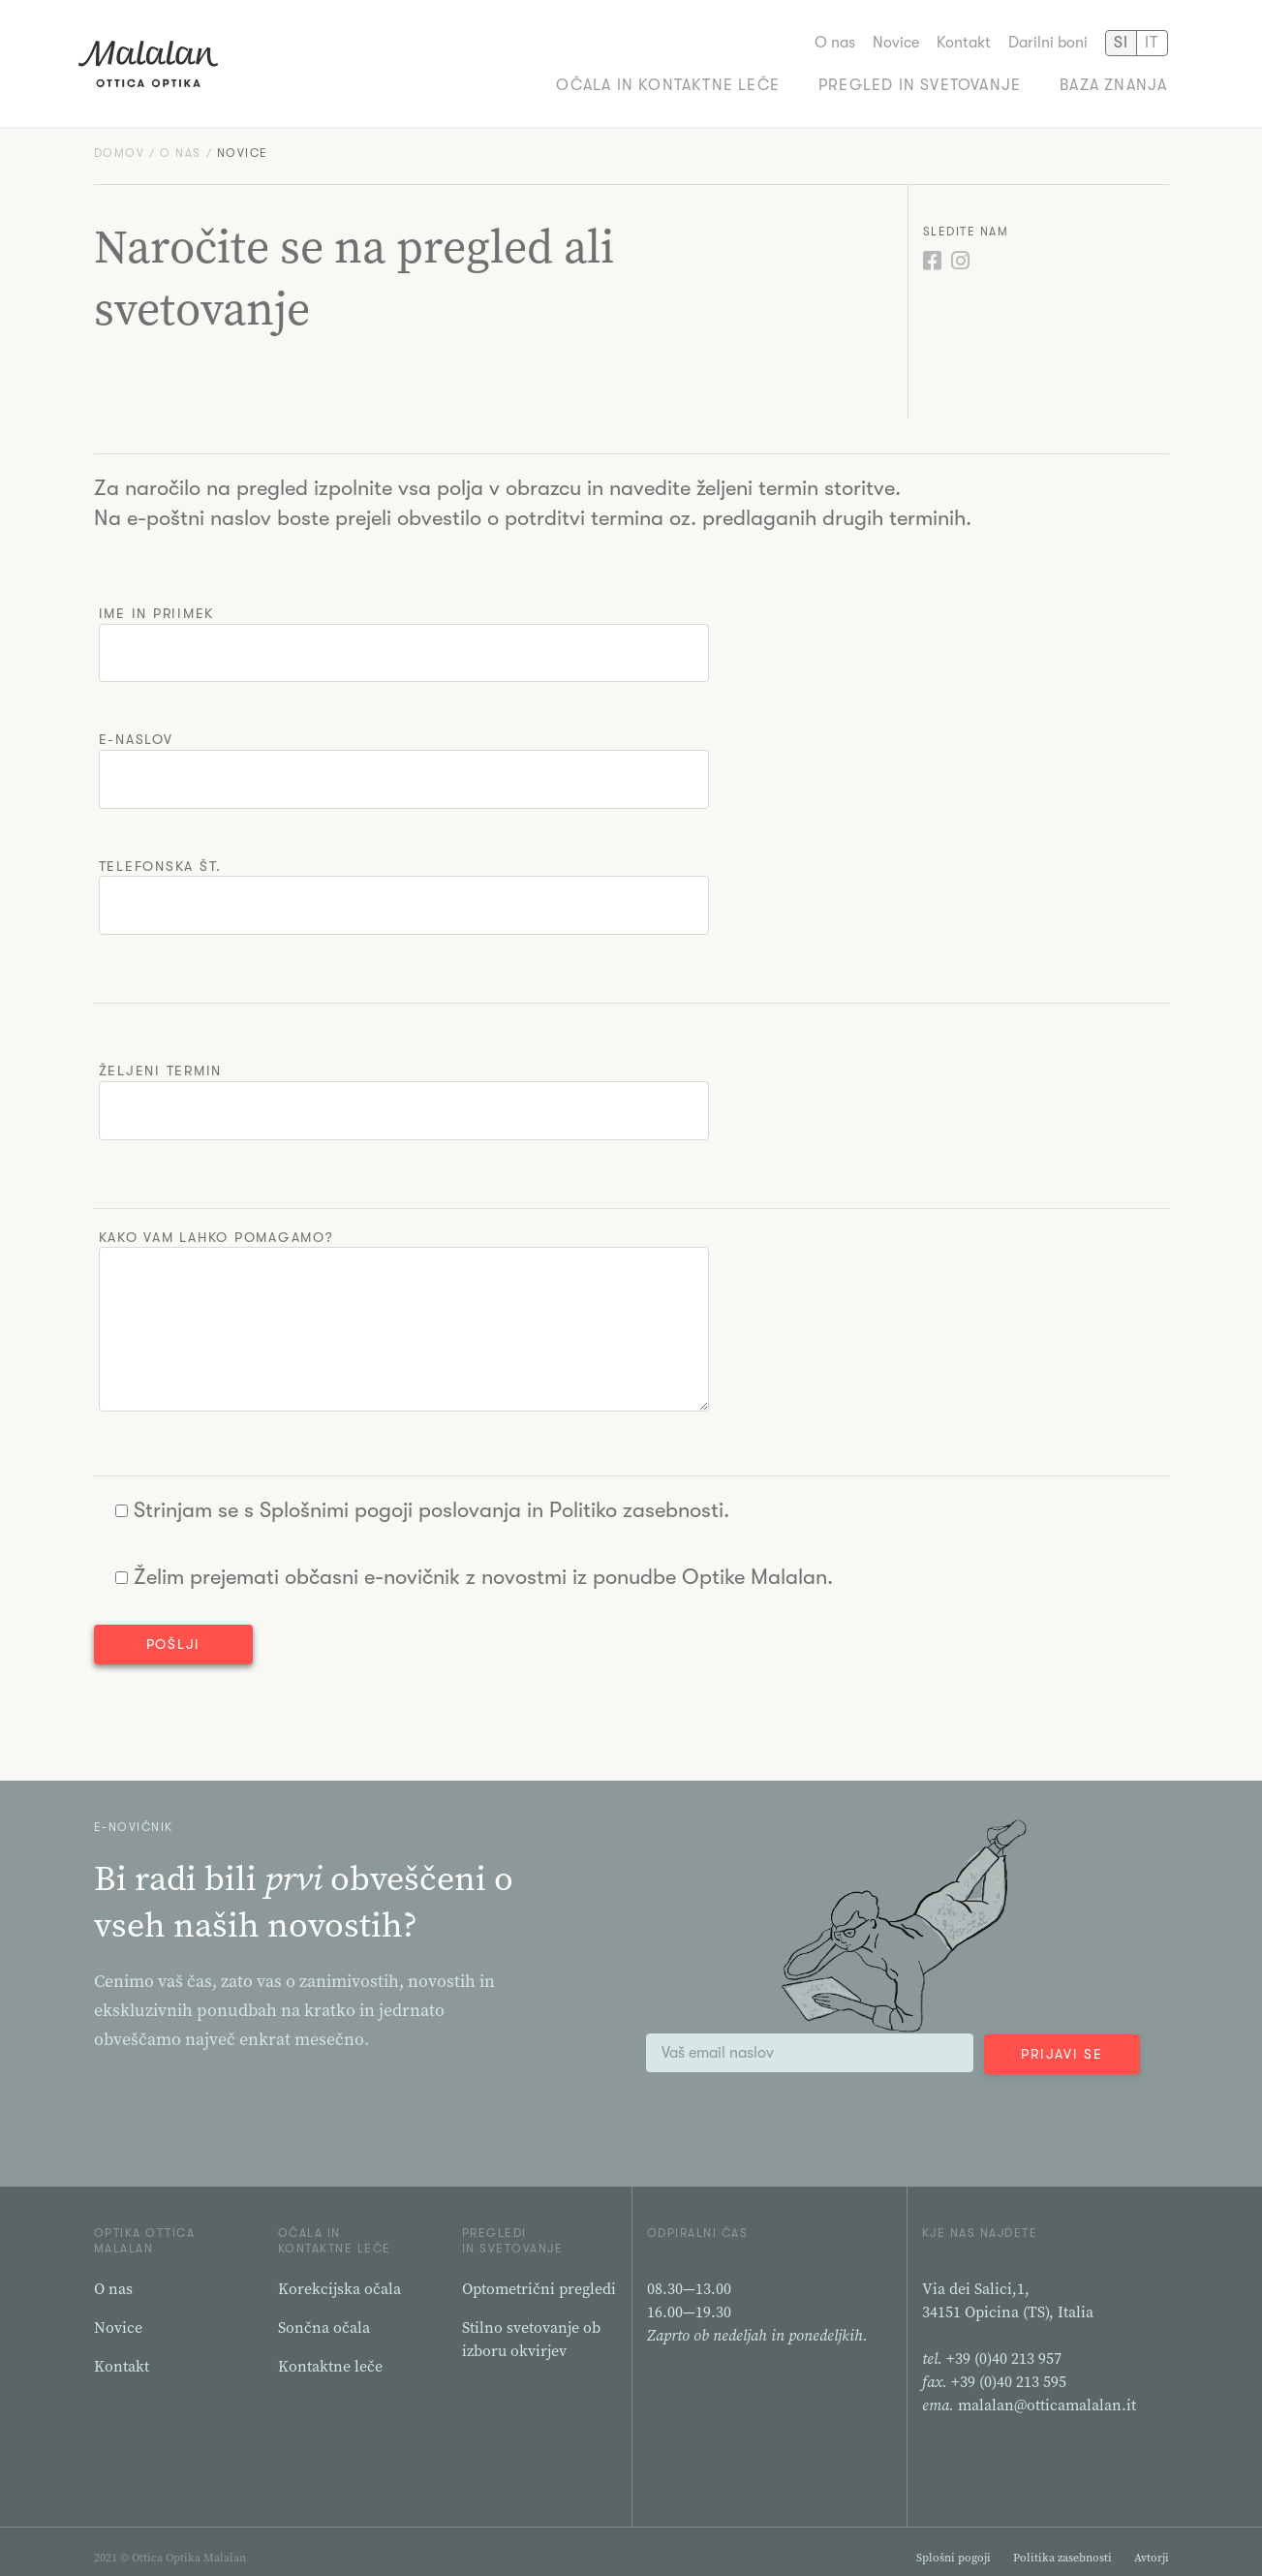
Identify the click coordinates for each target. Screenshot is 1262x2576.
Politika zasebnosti (1062, 2546)
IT (1151, 39)
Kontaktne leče (330, 2354)
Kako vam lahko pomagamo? (404, 1310)
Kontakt (964, 39)
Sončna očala (324, 2315)
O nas (835, 39)
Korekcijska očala (339, 2276)
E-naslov (404, 759)
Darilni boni (1048, 39)
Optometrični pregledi (539, 2276)
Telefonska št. (404, 886)
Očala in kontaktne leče (668, 82)
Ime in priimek (404, 633)
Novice (896, 39)
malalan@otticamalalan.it (1047, 2393)
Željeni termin (404, 1090)
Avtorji (1151, 2546)
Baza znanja (1113, 82)
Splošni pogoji (953, 2546)
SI (1121, 39)
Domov (119, 142)
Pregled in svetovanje (919, 82)
